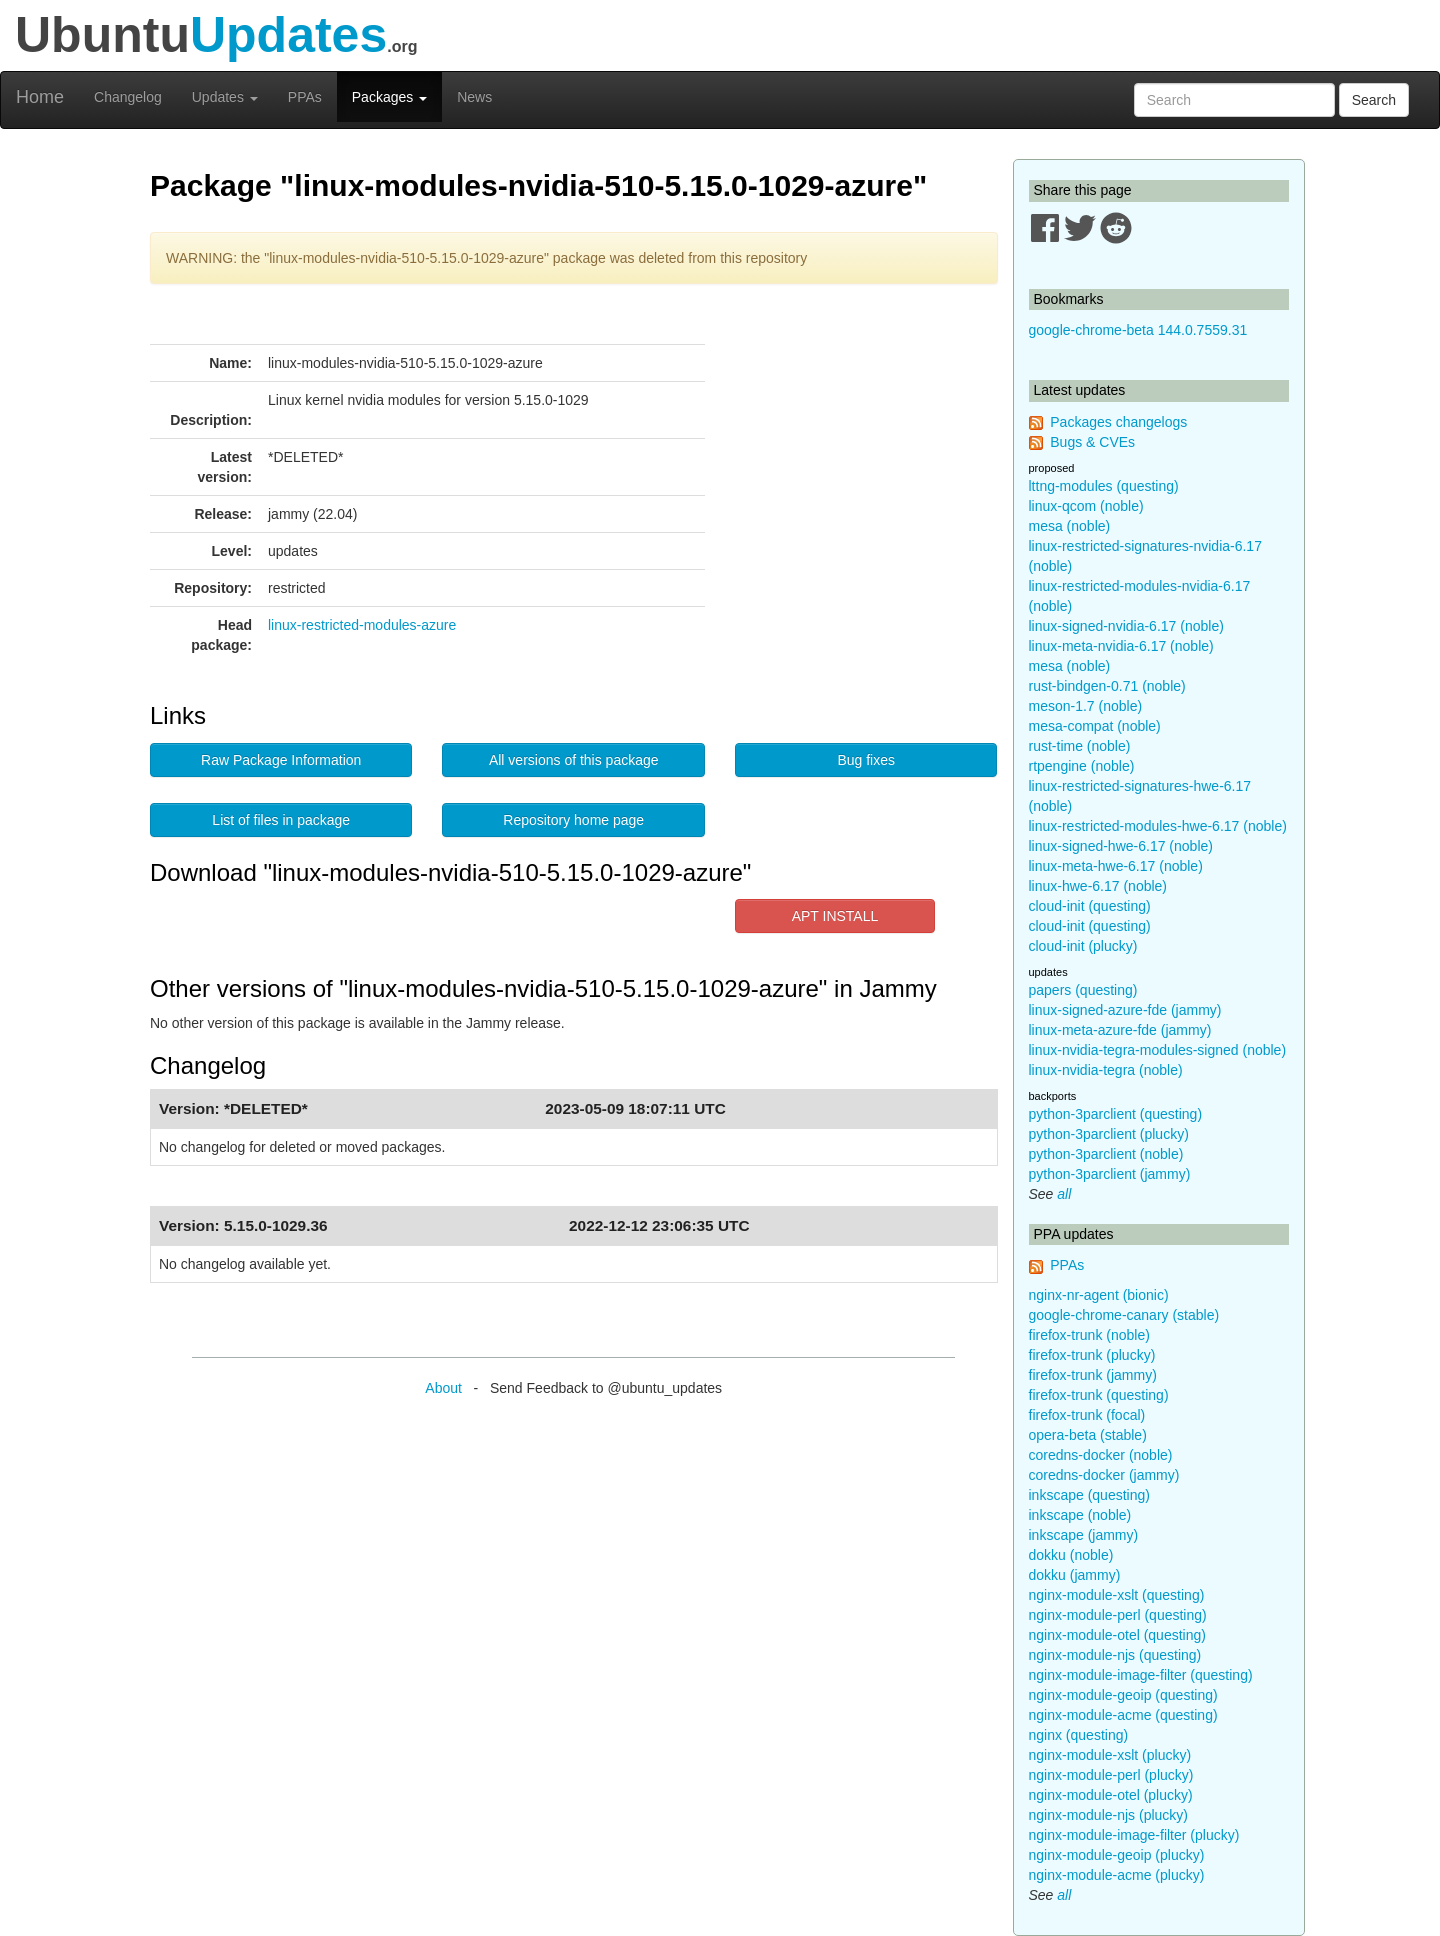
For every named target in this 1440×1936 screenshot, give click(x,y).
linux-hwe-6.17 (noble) (1098, 886)
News (474, 97)
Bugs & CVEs (1092, 442)
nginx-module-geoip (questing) (1123, 1695)
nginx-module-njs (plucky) (1109, 1815)
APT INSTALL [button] (835, 916)
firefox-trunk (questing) (1099, 1395)
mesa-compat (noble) (1095, 726)
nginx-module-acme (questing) (1123, 1715)
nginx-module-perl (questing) (1118, 1615)
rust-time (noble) (1080, 746)
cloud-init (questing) (1090, 906)
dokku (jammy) (1075, 1575)
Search (1374, 100)
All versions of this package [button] (574, 760)
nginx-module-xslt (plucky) (1110, 1755)
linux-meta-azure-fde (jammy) (1120, 1030)
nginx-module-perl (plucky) (1111, 1775)
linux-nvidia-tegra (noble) (1106, 1070)
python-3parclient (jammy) (1110, 1174)
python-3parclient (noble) (1106, 1154)
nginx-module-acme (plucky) (1117, 1875)
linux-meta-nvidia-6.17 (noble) (1121, 646)
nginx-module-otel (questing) (1117, 1635)
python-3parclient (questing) (1116, 1114)
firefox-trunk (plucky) (1092, 1355)
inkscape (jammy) (1084, 1535)
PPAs (305, 97)
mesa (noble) (1070, 526)
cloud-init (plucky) (1083, 946)
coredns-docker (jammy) (1104, 1475)
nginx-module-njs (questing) (1115, 1655)
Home (40, 97)
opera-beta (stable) (1088, 1435)
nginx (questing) (1079, 1735)
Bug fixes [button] (866, 760)
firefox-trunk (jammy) (1093, 1375)
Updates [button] (225, 97)
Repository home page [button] (573, 820)
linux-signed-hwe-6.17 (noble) (1121, 846)
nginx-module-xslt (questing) (1117, 1595)
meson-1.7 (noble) (1086, 706)
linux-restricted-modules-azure (362, 625)
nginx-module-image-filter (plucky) (1134, 1835)
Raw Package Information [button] (281, 760)
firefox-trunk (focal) (1087, 1415)
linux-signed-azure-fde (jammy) (1125, 1010)
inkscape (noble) (1080, 1515)
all (1064, 1194)
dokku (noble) (1071, 1555)
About (443, 1388)
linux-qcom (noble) (1086, 506)
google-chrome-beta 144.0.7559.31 (1138, 330)
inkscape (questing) (1089, 1495)
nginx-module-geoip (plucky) (1117, 1855)
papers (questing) (1083, 990)
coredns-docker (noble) (1101, 1455)
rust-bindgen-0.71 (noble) (1107, 686)
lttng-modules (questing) (1104, 486)
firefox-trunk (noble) (1089, 1335)
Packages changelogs (1118, 422)
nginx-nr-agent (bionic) (1099, 1295)
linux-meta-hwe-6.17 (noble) (1116, 866)
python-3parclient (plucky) (1109, 1134)
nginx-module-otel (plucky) (1111, 1795)
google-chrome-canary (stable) (1124, 1315)
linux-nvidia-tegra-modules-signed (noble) (1158, 1050)
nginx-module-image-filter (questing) (1141, 1675)
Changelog (128, 97)
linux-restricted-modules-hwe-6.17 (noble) (1158, 826)
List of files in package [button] (281, 820)
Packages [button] (389, 97)
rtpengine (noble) (1082, 766)
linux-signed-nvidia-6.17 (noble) (1126, 626)
